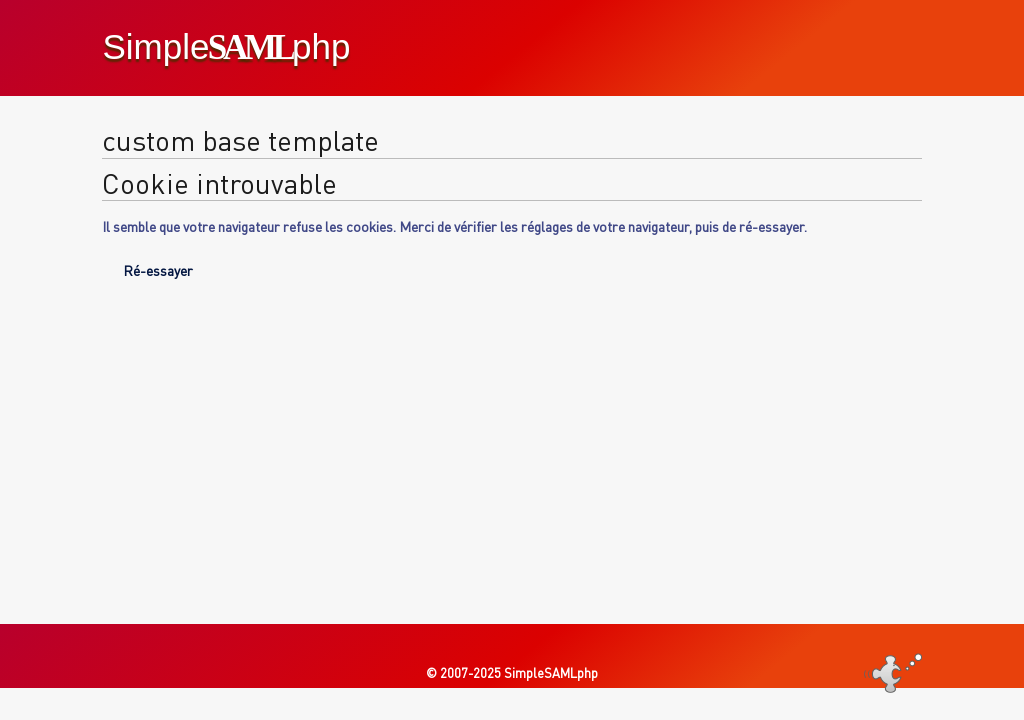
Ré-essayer (158, 270)
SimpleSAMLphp (551, 673)
